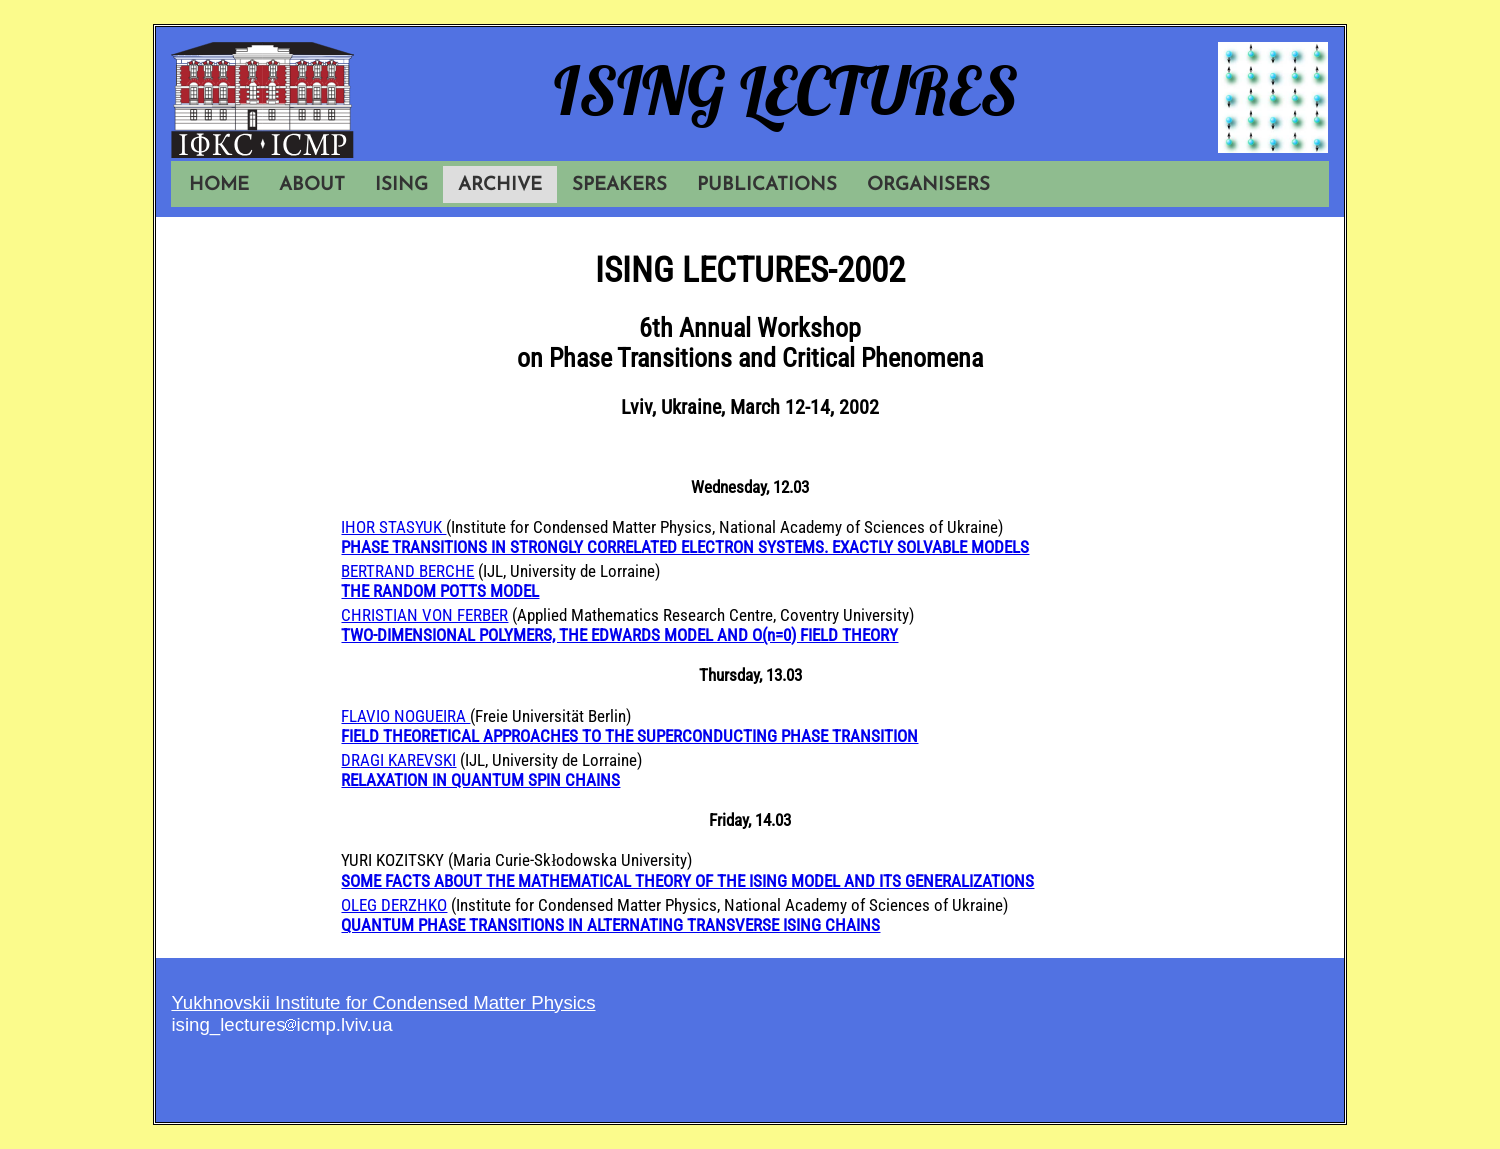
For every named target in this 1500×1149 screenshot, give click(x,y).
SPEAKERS (619, 185)
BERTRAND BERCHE (407, 571)
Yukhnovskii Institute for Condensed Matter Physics (383, 1002)
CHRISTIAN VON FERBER (424, 615)
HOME (219, 185)
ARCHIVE (500, 185)
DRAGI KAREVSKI (398, 760)
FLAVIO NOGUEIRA (405, 716)
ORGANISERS (928, 185)
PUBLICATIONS (767, 185)
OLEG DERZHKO (394, 905)
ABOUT (312, 185)
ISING (401, 185)
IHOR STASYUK (393, 527)
